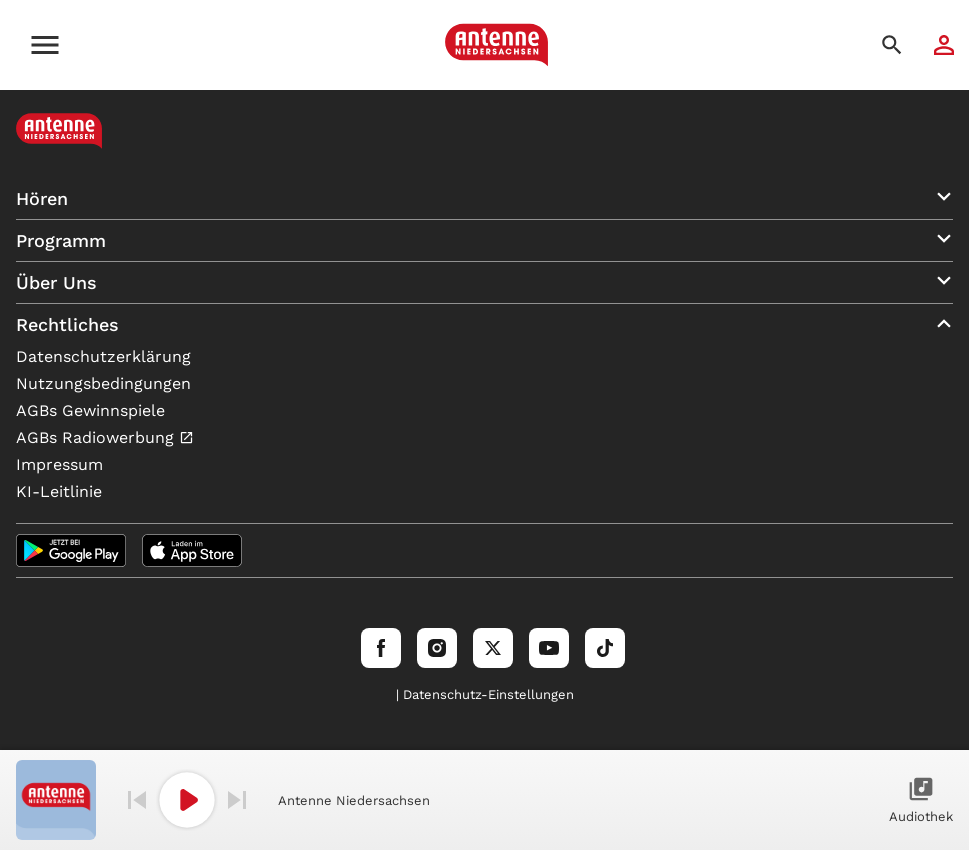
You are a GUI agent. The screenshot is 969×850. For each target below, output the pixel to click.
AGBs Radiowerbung (97, 437)
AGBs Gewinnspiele (90, 410)
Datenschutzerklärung (103, 356)
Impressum (59, 464)
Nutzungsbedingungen (103, 383)
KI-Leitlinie (59, 491)
